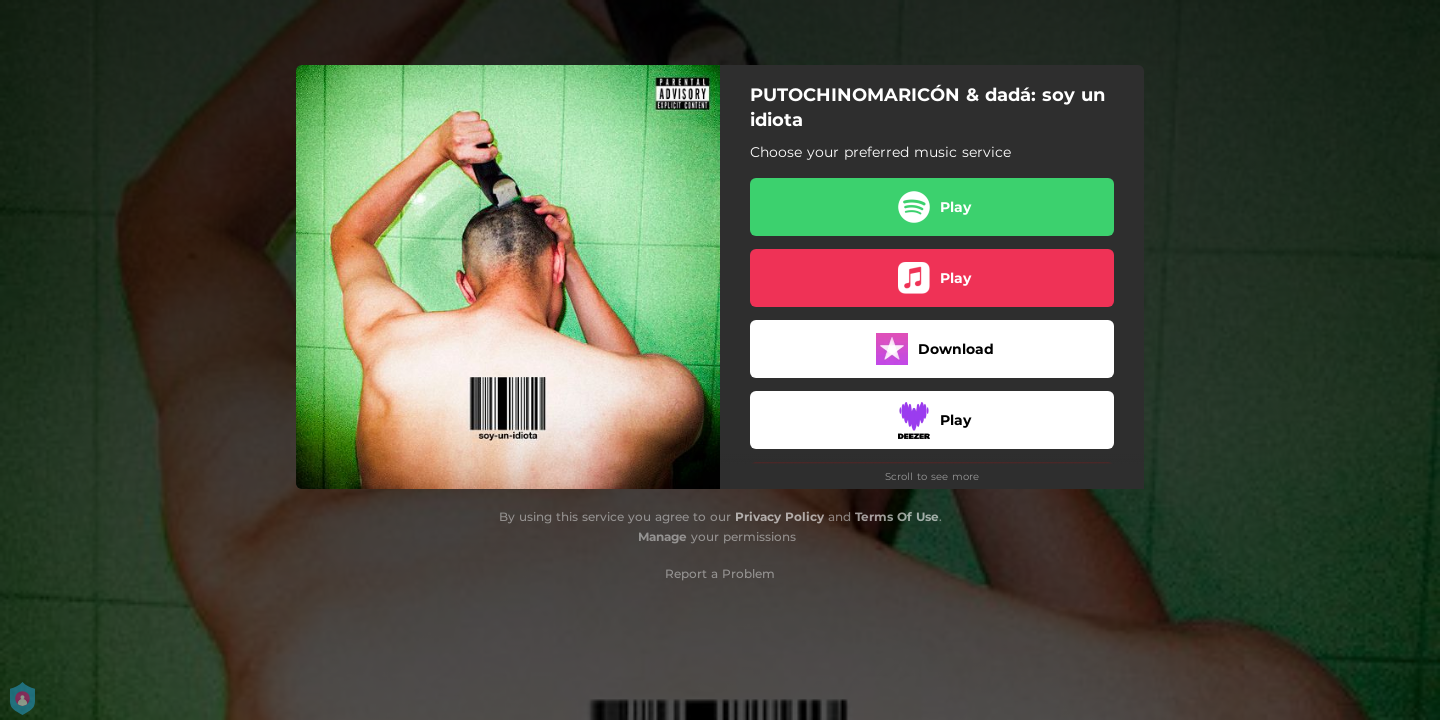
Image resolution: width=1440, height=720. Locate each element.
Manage (662, 536)
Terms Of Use (897, 516)
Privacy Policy (779, 516)
